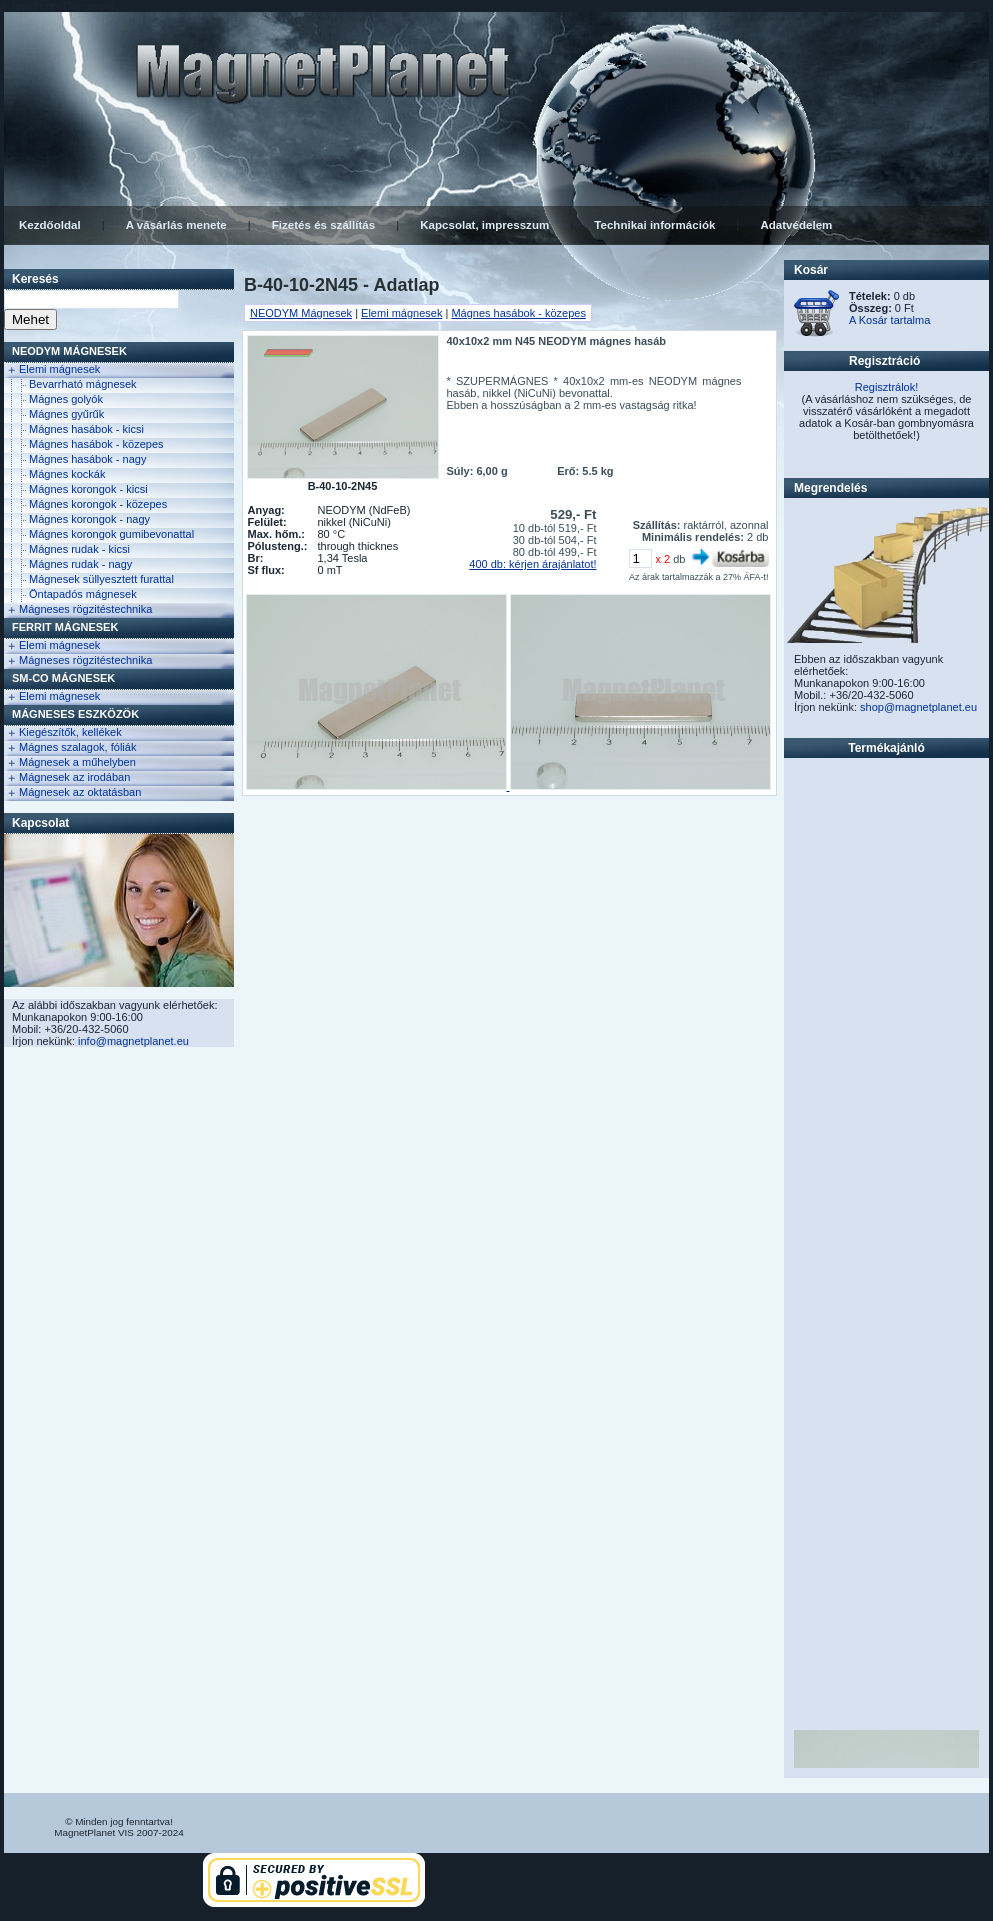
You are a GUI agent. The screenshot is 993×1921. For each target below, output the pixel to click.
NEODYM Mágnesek (69, 351)
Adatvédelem (796, 225)
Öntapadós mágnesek (83, 594)
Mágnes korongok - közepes (98, 504)
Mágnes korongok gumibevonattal (111, 534)
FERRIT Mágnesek (65, 627)
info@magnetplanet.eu (133, 1041)
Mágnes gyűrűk (66, 414)
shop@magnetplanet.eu (918, 707)
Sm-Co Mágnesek (63, 678)
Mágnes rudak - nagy (80, 564)
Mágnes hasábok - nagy (87, 459)
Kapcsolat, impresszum (484, 225)
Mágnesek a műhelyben (77, 762)
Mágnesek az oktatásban (80, 792)
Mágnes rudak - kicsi (79, 549)
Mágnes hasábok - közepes (96, 444)
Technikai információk (654, 225)
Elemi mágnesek (59, 369)
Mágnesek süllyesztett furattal (101, 579)
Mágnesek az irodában (74, 777)
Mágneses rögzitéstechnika (85, 609)
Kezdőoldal (50, 225)
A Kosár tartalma (889, 320)
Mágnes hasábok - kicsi (86, 429)
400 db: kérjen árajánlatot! (532, 564)
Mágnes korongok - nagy (89, 519)
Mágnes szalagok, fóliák (77, 747)
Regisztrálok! (887, 387)
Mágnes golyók (66, 399)
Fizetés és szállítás (323, 225)
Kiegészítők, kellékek (70, 732)
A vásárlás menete (176, 225)
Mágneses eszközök (75, 714)
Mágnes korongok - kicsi (88, 489)
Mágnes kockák (67, 474)
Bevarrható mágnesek (83, 384)
